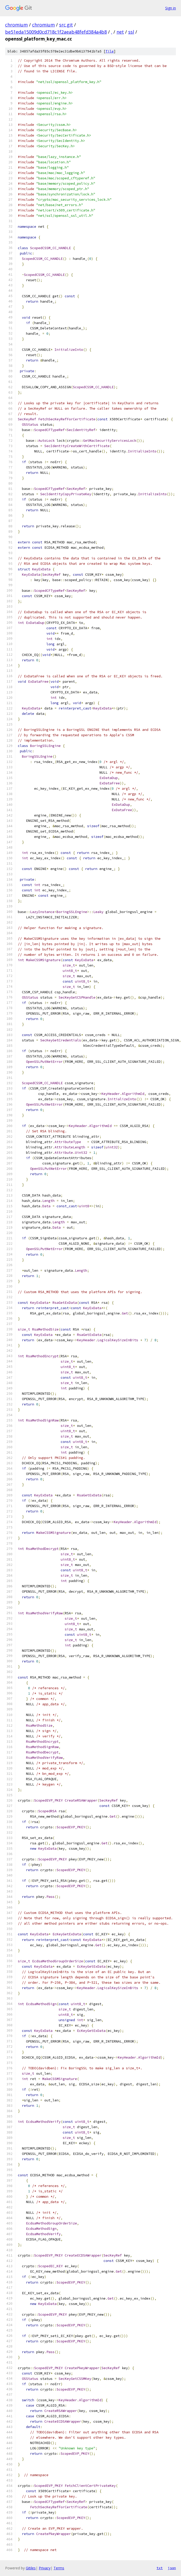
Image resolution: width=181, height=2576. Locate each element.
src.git (66, 25)
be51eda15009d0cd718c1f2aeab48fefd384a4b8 (56, 32)
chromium (16, 25)
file (110, 51)
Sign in (170, 8)
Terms (59, 2568)
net (120, 32)
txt (160, 2568)
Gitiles (31, 2568)
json (172, 2568)
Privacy (44, 2568)
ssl (131, 32)
